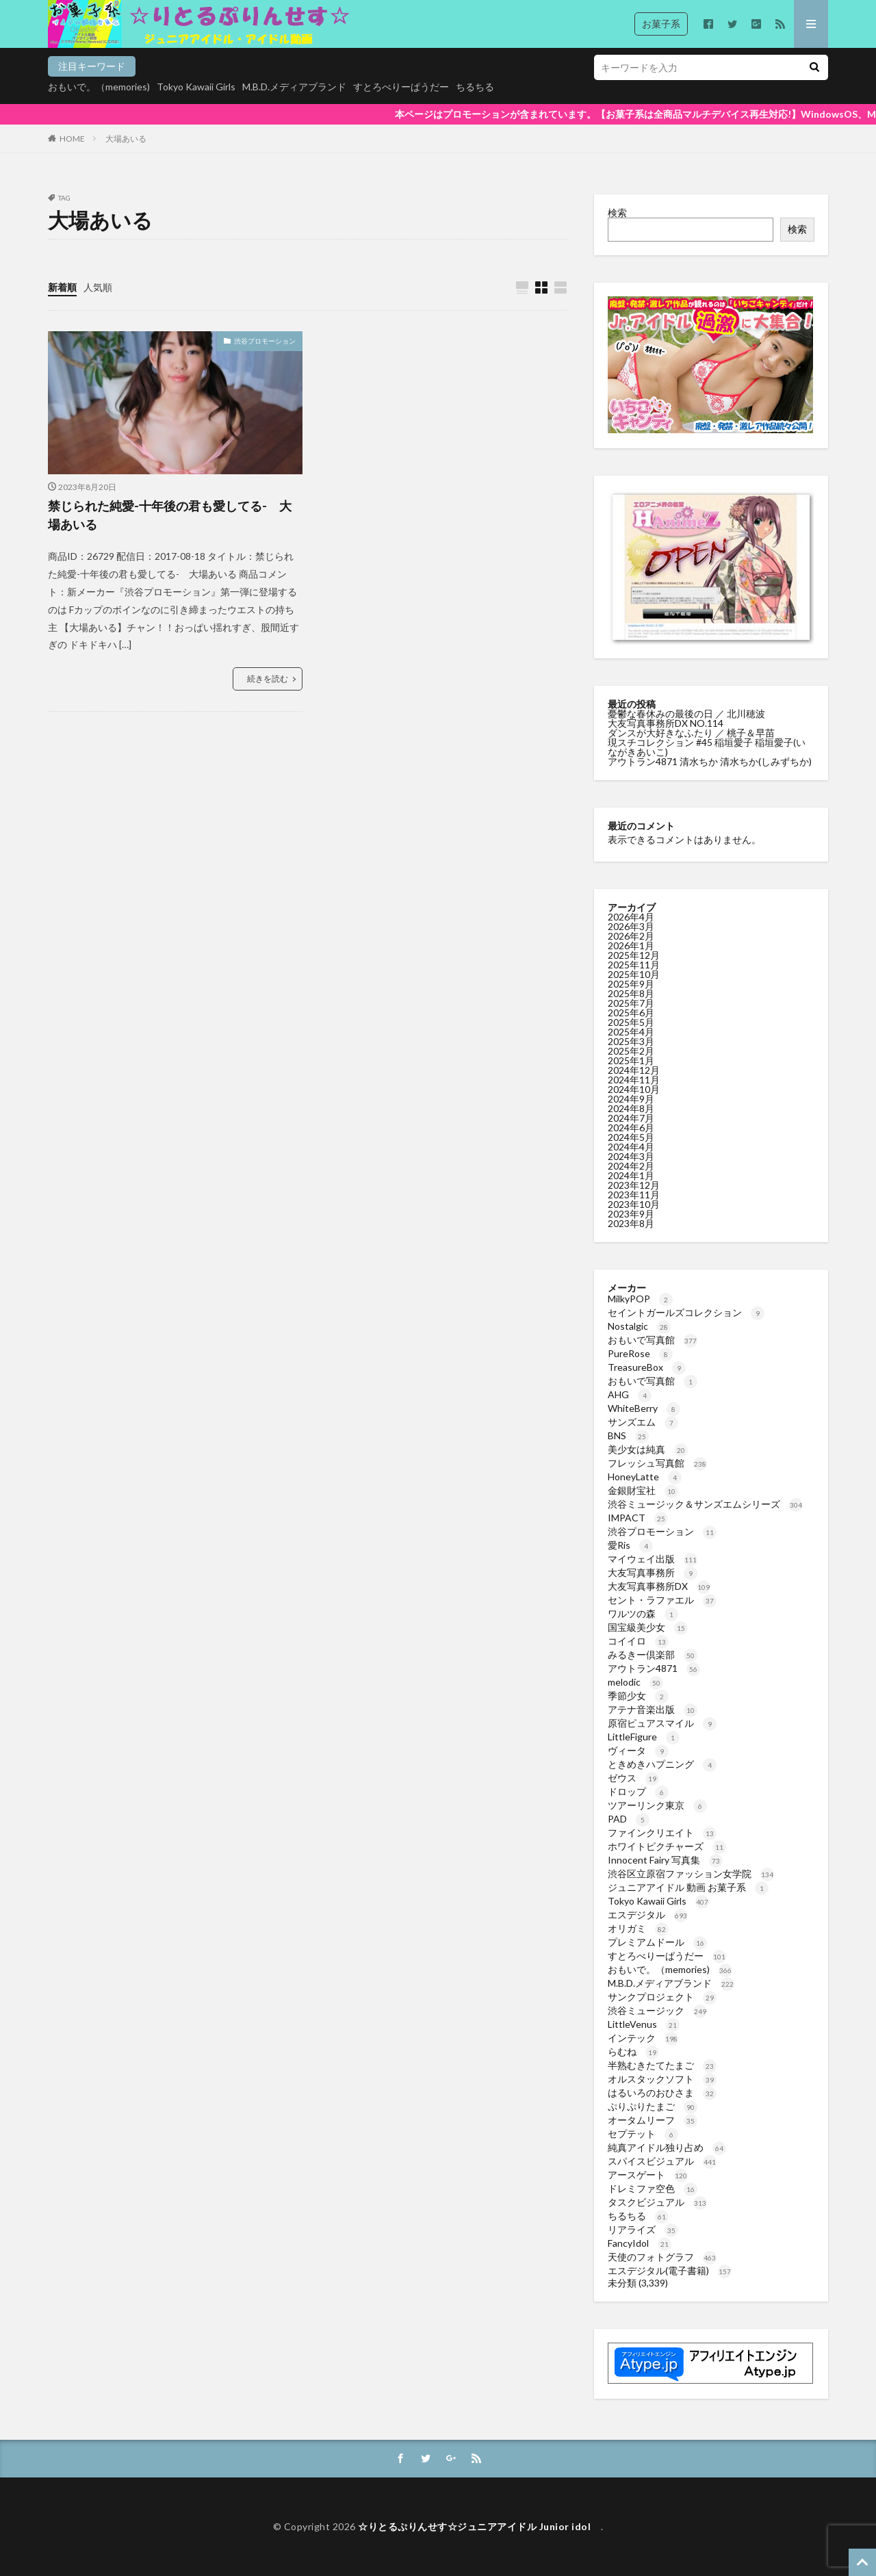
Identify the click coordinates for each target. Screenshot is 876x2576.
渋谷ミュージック (657, 2010)
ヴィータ (638, 1750)
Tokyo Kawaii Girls (196, 86)
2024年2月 (631, 1166)
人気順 (97, 287)
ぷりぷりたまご (652, 2106)
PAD (628, 1819)
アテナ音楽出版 (652, 1709)
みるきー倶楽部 (652, 1654)
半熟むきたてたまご (662, 2065)
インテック (643, 2038)
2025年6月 (631, 1012)
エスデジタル (648, 1914)
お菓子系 (661, 23)
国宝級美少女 (648, 1627)
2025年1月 (631, 1060)
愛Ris (630, 1545)
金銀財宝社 (643, 1490)
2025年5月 (631, 1022)
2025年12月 (634, 955)
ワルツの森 (643, 1613)
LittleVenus (644, 2024)
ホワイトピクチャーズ (667, 1846)
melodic (635, 1682)
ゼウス (633, 1777)
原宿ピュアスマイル (662, 1723)
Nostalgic (639, 1326)
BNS (628, 1435)
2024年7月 (631, 1118)
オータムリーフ (652, 2120)
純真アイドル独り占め (667, 2147)
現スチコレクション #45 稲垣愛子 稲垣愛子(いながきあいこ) (707, 747)
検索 (617, 212)
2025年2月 (631, 1051)
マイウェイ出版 (652, 1558)
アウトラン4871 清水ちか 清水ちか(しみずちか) (710, 761)
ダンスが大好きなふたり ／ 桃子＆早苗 (691, 732)
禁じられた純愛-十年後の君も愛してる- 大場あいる (170, 515)
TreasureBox (647, 1367)
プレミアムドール (657, 1942)
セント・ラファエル (662, 1600)
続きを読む (267, 678)
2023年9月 (631, 1214)
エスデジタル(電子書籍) (670, 2270)
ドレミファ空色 (652, 2188)
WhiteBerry (644, 1408)
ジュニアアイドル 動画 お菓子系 (688, 1887)
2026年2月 (631, 936)
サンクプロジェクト (662, 1996)
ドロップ (638, 1791)
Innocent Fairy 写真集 (665, 1860)
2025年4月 (631, 1032)
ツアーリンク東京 (657, 1805)
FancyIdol (639, 2243)
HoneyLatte (645, 1476)
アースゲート (648, 2174)
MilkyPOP (640, 1298)
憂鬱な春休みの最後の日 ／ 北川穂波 (686, 713)
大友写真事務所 (652, 1572)
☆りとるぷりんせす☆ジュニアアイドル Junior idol (479, 2526)
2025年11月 (634, 964)
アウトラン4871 (654, 1668)
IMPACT (638, 1517)
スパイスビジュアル (662, 2161)
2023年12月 (634, 1185)
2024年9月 (631, 1099)
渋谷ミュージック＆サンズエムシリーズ (705, 1504)
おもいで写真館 (652, 1339)
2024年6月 (631, 1127)
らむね (633, 2051)
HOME (72, 138)
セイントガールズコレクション (686, 1312)
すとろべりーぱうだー (401, 86)
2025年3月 (631, 1041)
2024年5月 (631, 1137)
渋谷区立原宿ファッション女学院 (691, 1873)
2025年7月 (631, 1003)
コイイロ (638, 1641)
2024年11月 (634, 1079)
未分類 (622, 2283)
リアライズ (643, 2229)
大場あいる (125, 138)
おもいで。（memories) (99, 86)
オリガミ (638, 1928)
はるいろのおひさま (662, 2092)
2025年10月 (634, 974)
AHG (630, 1394)
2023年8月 (631, 1223)
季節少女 (638, 1695)
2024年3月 (631, 1156)
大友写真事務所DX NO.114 (666, 723)
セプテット (643, 2133)
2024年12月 (634, 1070)
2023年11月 (634, 1194)
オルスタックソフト (662, 2079)
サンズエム (643, 1422)
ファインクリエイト (662, 1832)
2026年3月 (631, 926)
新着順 (62, 287)
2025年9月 (631, 984)
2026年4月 (631, 917)
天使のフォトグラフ (662, 2257)
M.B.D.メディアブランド (294, 86)
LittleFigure (644, 1736)
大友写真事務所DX (659, 1586)
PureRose (640, 1353)
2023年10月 (634, 1204)
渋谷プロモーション (265, 341)
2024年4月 (631, 1146)
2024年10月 (634, 1089)
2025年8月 (631, 993)
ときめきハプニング (662, 1764)
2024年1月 (631, 1175)
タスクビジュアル (657, 2202)
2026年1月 (631, 945)
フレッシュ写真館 (657, 1463)
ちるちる (475, 86)
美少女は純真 (648, 1449)
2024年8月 (631, 1108)
